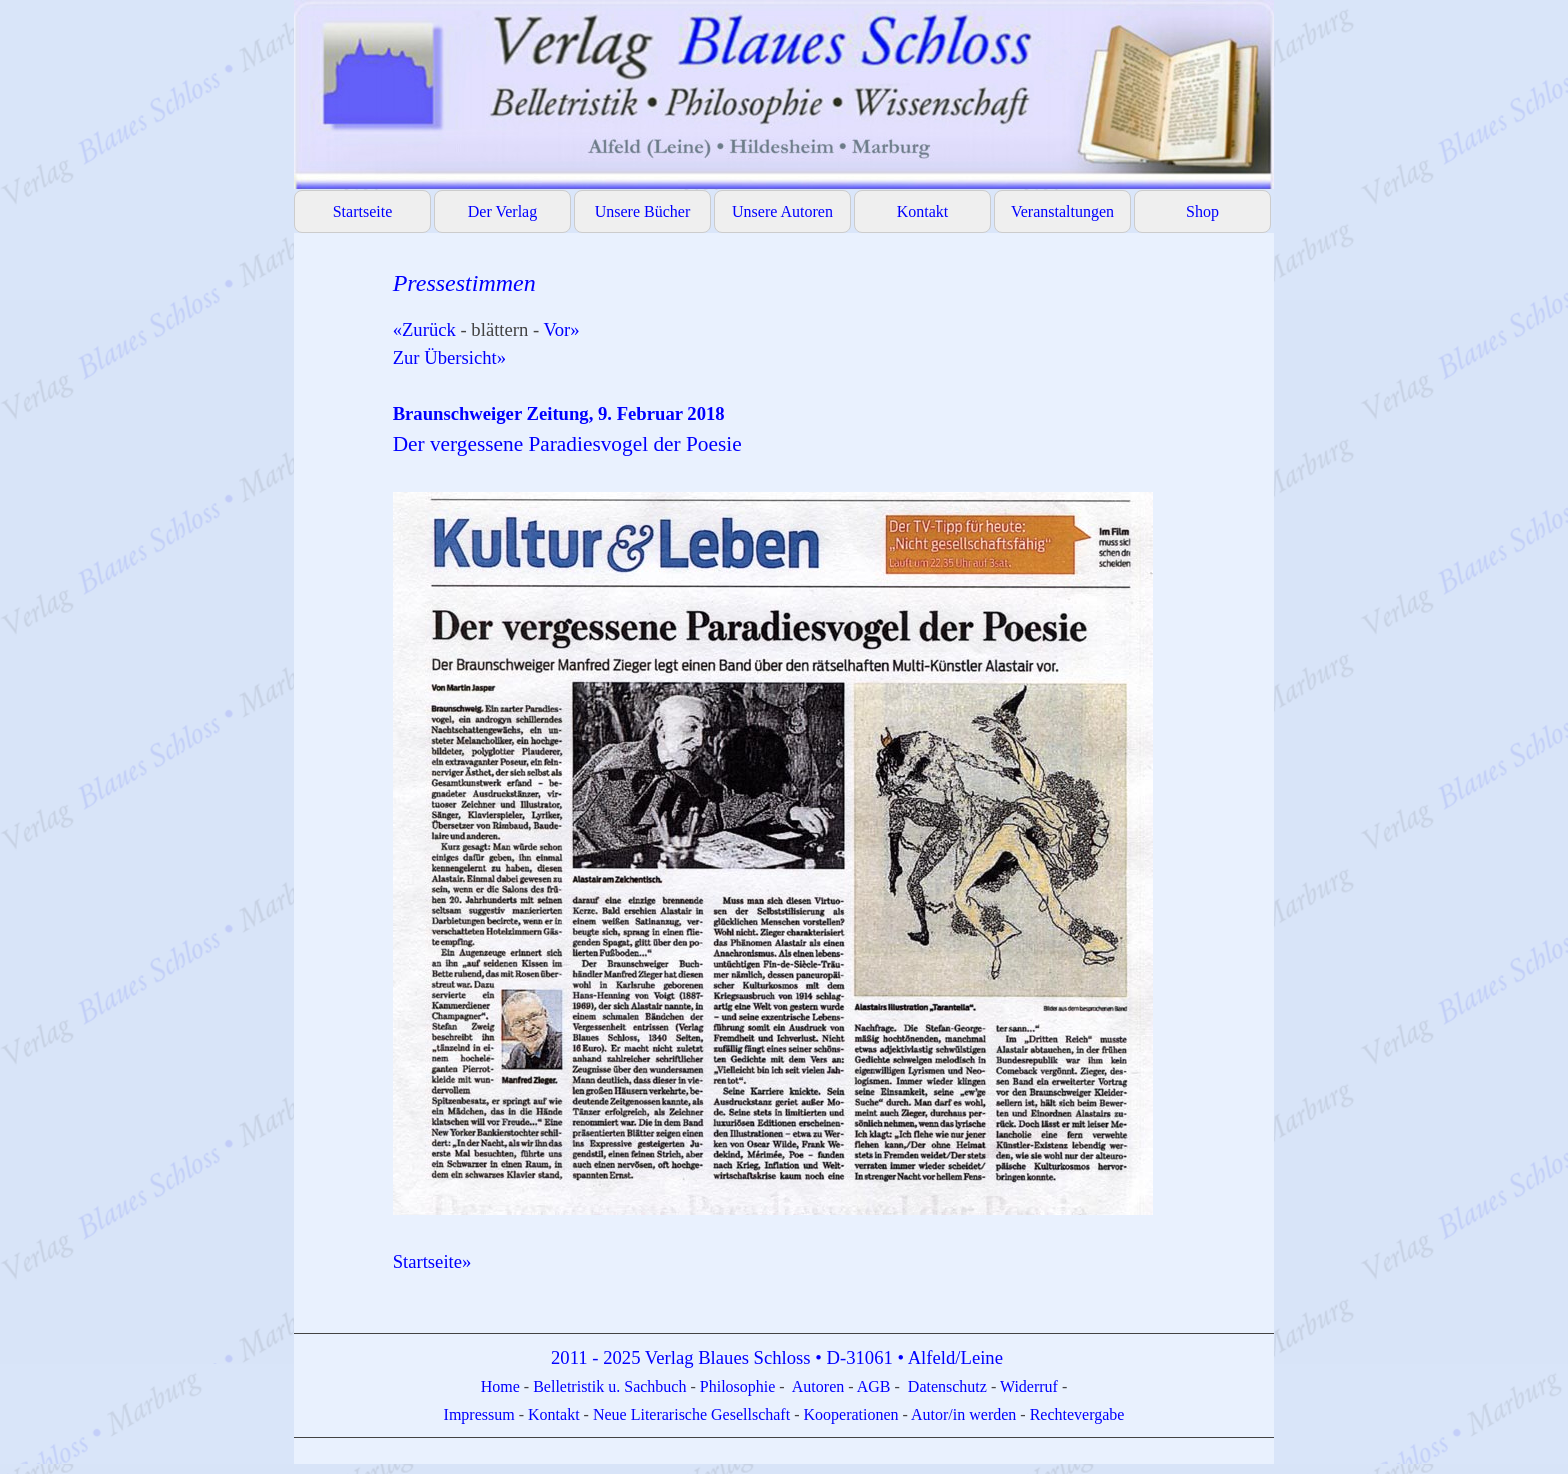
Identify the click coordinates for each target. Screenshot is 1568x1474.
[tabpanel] (823, 784)
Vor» (562, 329)
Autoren (818, 1386)
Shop (1202, 211)
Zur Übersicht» (449, 357)
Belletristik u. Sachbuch (609, 1386)
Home (502, 1386)
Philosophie (740, 1386)
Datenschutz (947, 1386)
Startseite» (432, 1261)
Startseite (363, 211)
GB (881, 1386)
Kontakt (923, 211)
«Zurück (424, 329)
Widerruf (1029, 1386)
